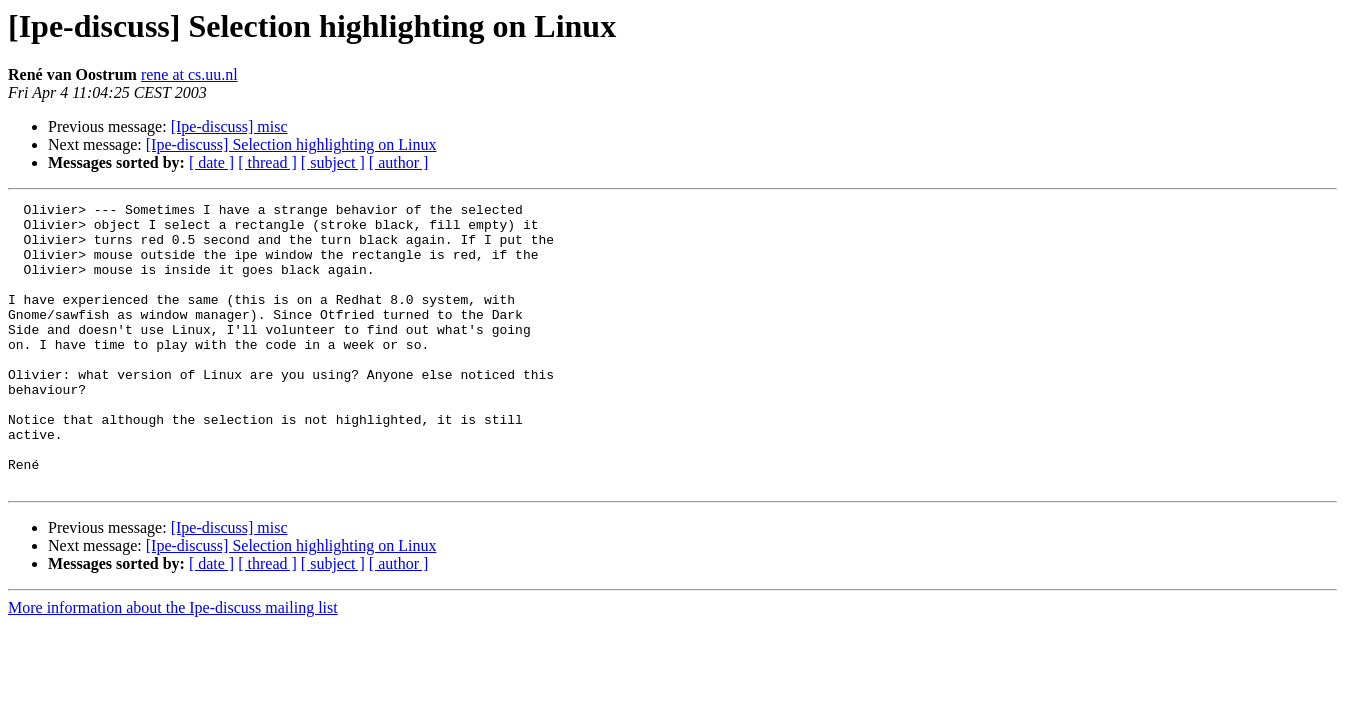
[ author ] (399, 162)
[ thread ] (267, 162)
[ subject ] (333, 162)
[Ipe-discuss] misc (229, 126)
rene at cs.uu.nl (189, 74)
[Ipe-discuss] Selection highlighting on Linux (291, 144)
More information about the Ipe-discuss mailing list (173, 664)
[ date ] (211, 162)
